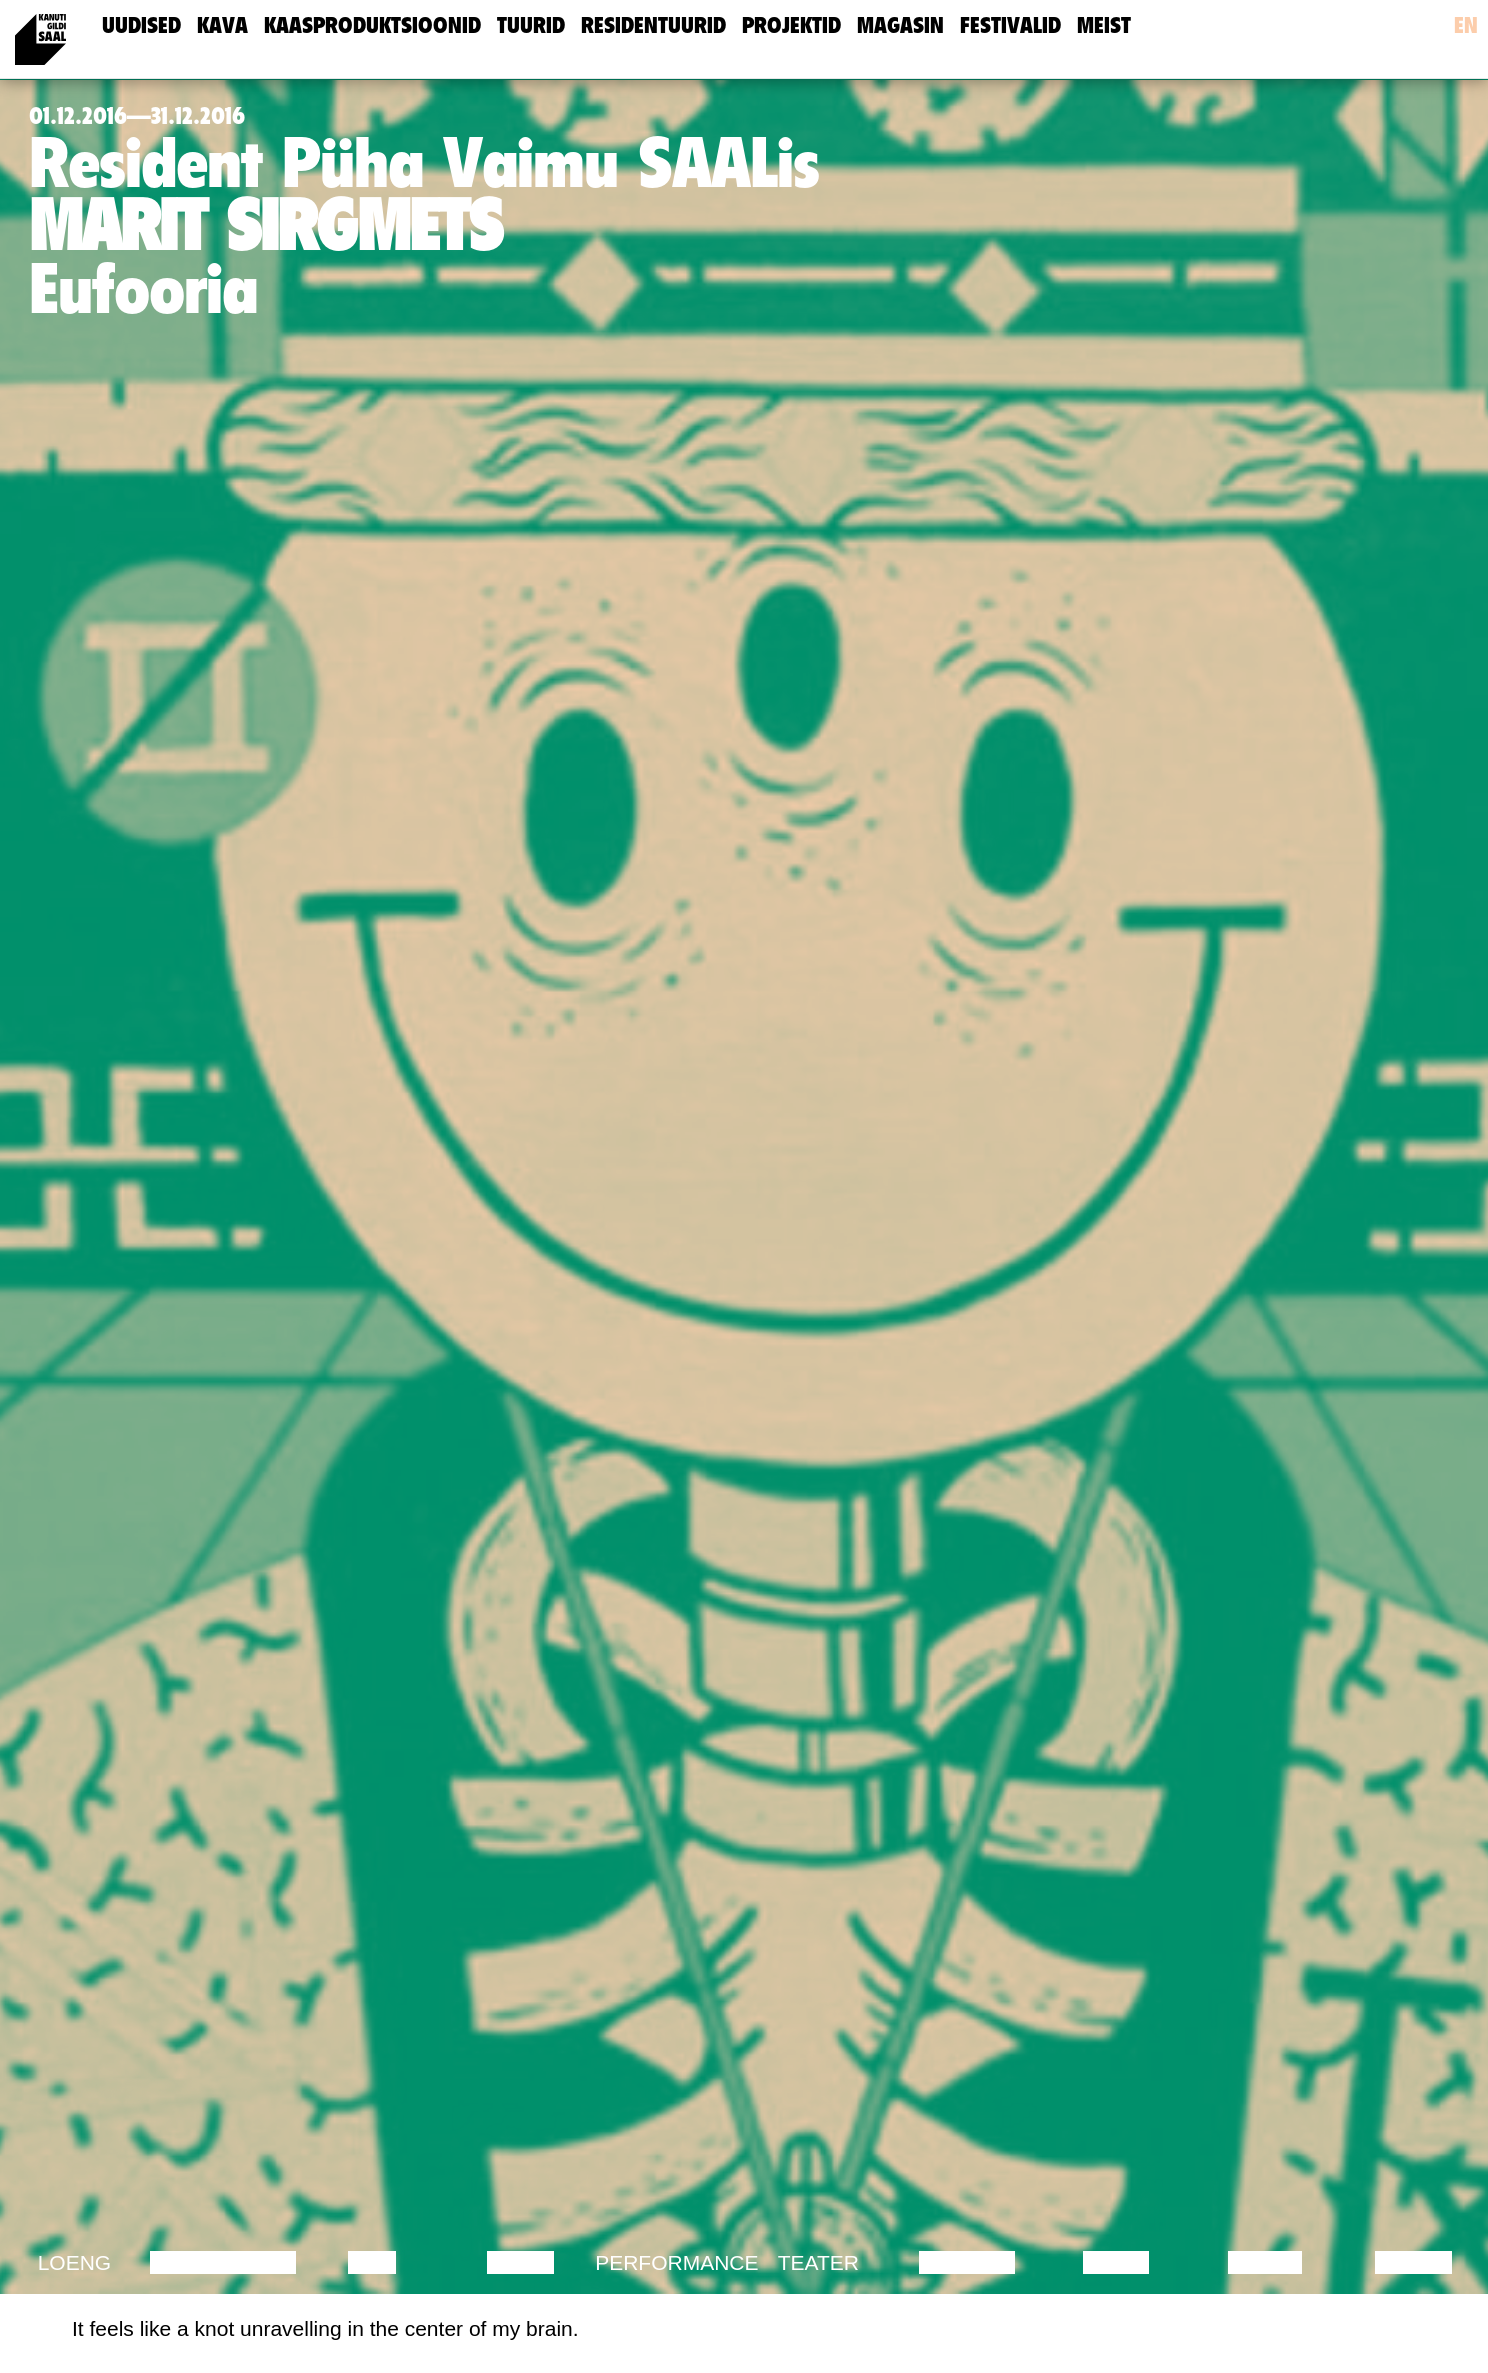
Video (1115, 2262)
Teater (818, 2262)
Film (372, 2262)
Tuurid (531, 25)
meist (1104, 25)
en (1466, 25)
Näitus (1413, 2262)
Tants (520, 2262)
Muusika (967, 2262)
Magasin (900, 25)
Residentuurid (653, 25)
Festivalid (1010, 25)
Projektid (791, 25)
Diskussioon (223, 2262)
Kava (222, 25)
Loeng (75, 2262)
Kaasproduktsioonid (372, 25)
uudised (141, 25)
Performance (676, 2262)
